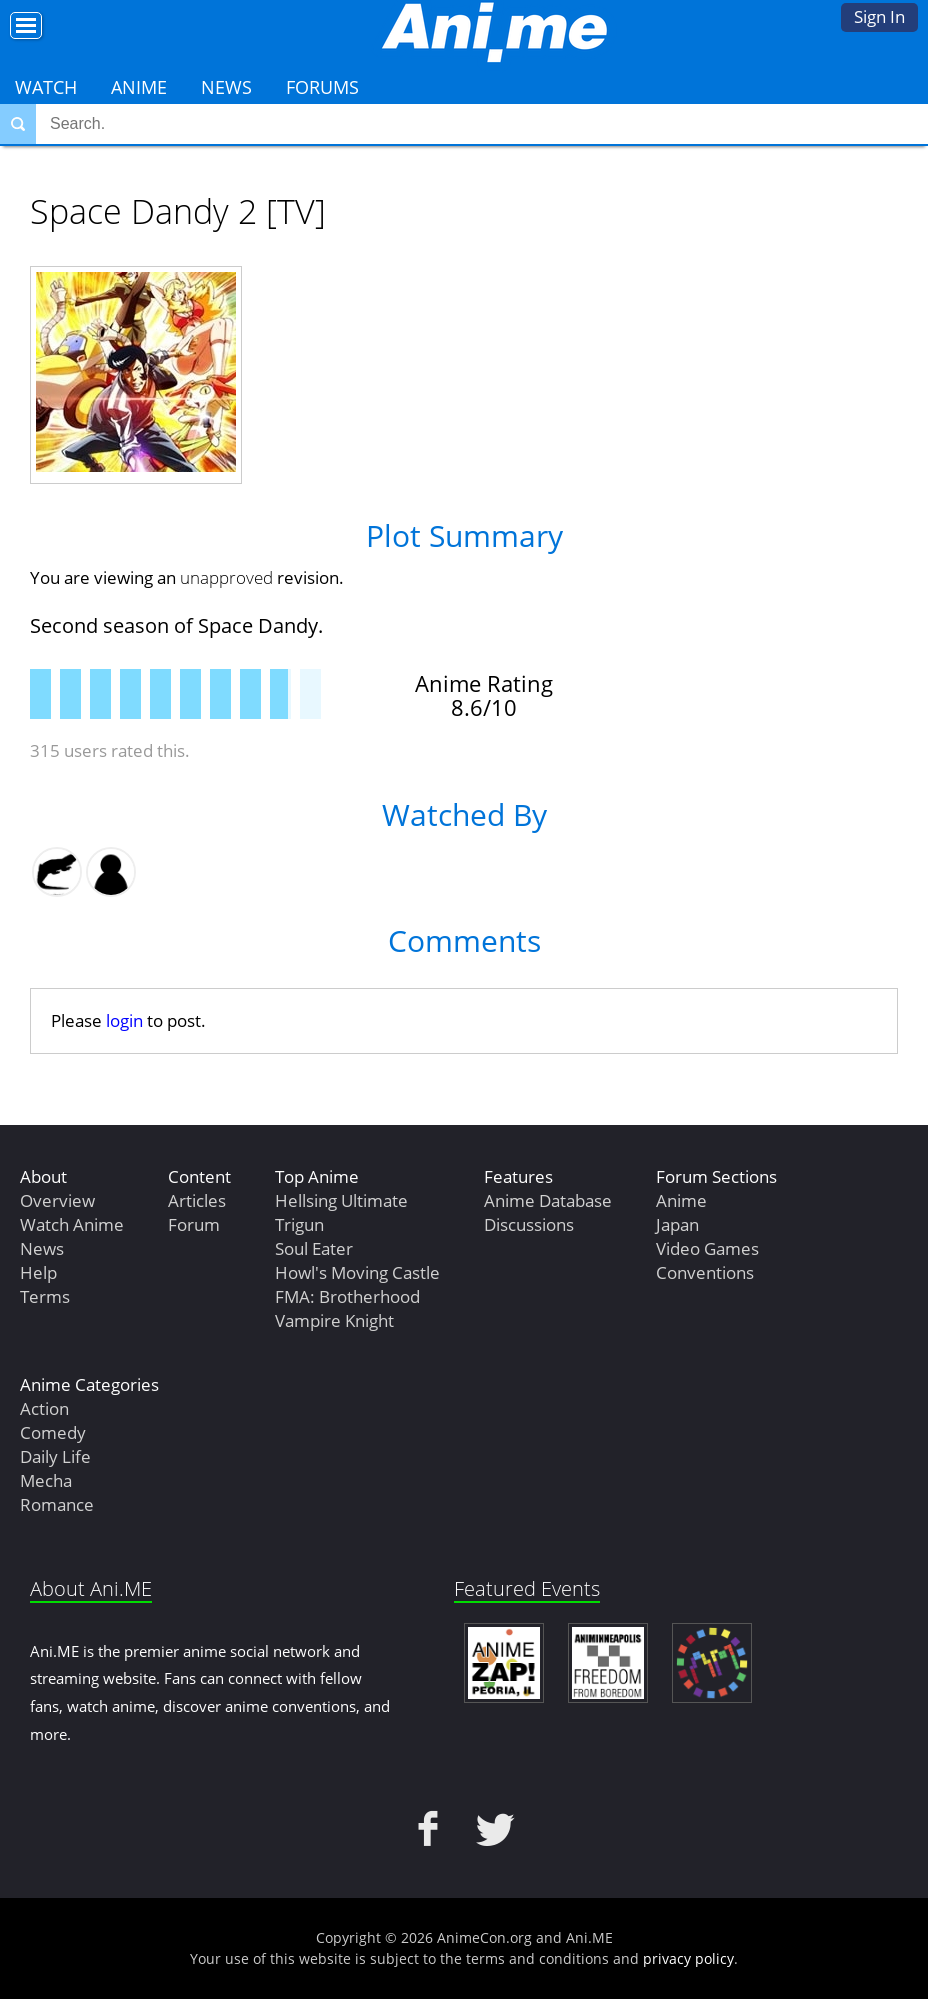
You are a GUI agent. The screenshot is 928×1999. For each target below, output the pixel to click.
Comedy (53, 1432)
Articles (197, 1200)
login (124, 1020)
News (226, 87)
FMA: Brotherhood (347, 1296)
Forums (322, 87)
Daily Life (55, 1456)
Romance (57, 1504)
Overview (57, 1200)
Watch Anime (72, 1224)
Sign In (879, 16)
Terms (45, 1296)
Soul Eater (314, 1248)
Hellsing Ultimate (341, 1200)
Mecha (46, 1480)
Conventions (705, 1272)
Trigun (299, 1224)
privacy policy (688, 1958)
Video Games (707, 1248)
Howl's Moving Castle (357, 1272)
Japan (677, 1224)
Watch (46, 87)
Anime (139, 87)
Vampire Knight (334, 1320)
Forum (194, 1224)
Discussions (529, 1224)
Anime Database (548, 1200)
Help (38, 1272)
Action (44, 1408)
